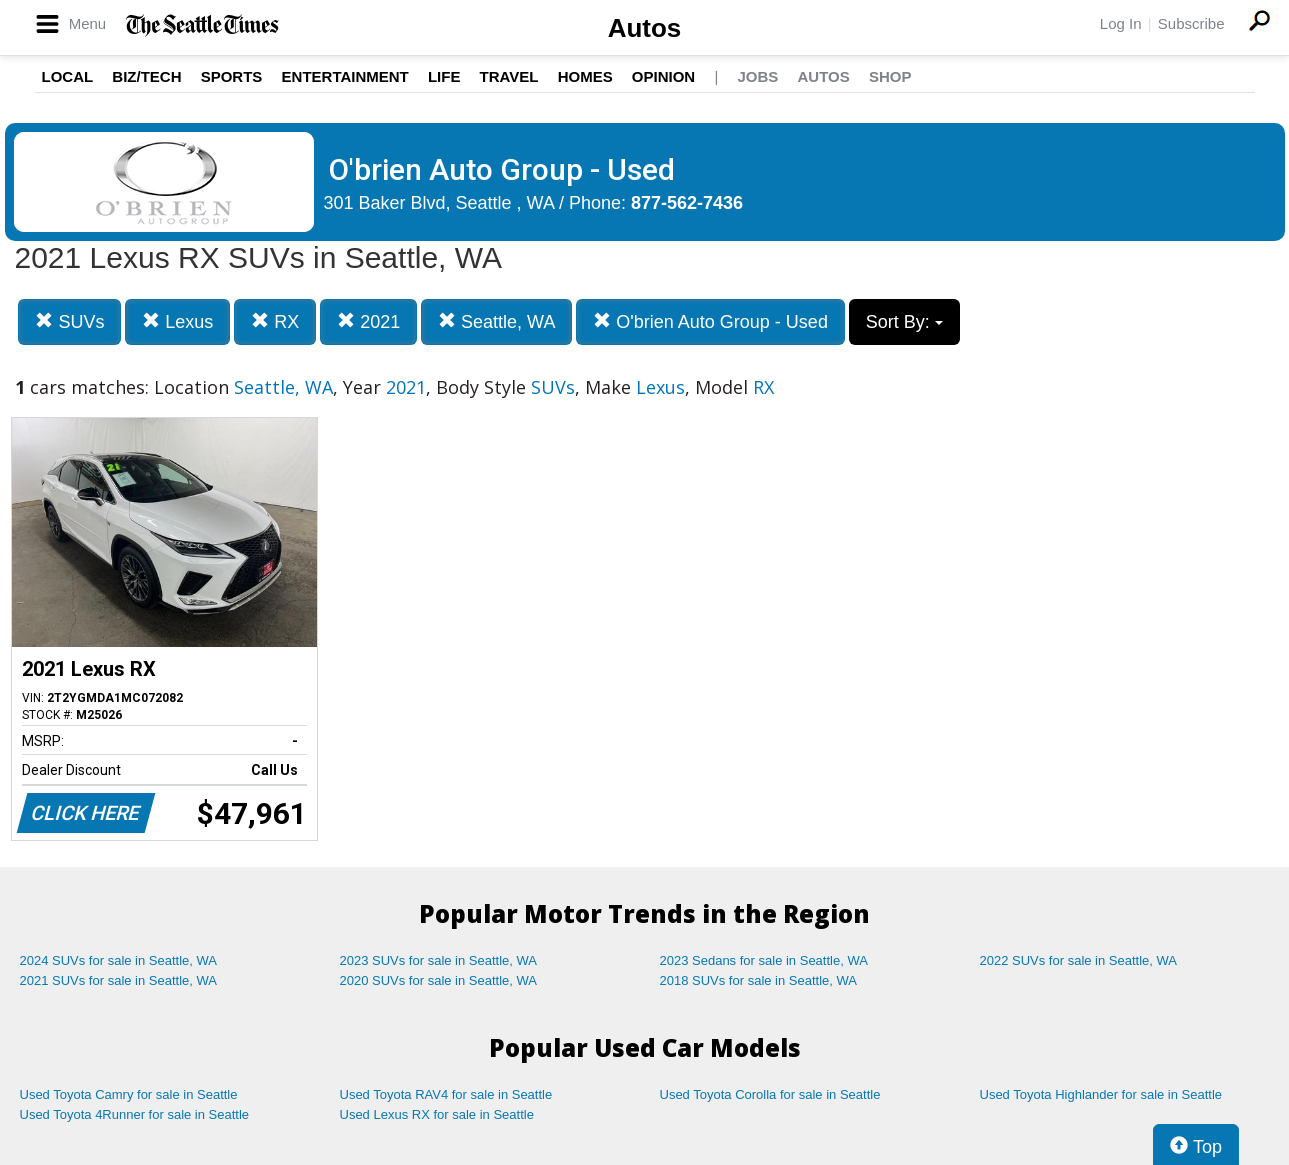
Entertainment (345, 76)
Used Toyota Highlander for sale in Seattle (1101, 1094)
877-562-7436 (687, 203)
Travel (509, 76)
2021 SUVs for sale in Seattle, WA (119, 980)
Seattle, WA (496, 321)
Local (68, 76)
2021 (368, 321)
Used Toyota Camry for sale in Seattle (129, 1094)
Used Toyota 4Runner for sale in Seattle (135, 1114)
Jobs (757, 76)
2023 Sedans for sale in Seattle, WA (764, 960)
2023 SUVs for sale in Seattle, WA (439, 960)
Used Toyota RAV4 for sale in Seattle (446, 1094)
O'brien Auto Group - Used (710, 321)
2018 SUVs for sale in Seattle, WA (759, 980)
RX (275, 321)
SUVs (69, 321)
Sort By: (904, 322)
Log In (1121, 23)
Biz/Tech (146, 76)
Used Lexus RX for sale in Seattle (437, 1114)
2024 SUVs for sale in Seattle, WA (119, 960)
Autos (645, 28)
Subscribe (1191, 23)
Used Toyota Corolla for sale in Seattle (770, 1094)
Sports (232, 76)
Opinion (663, 76)
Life (444, 76)
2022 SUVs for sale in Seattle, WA (1079, 960)
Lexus (177, 321)
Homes (585, 76)
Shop (890, 76)
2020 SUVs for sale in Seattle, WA (439, 980)
